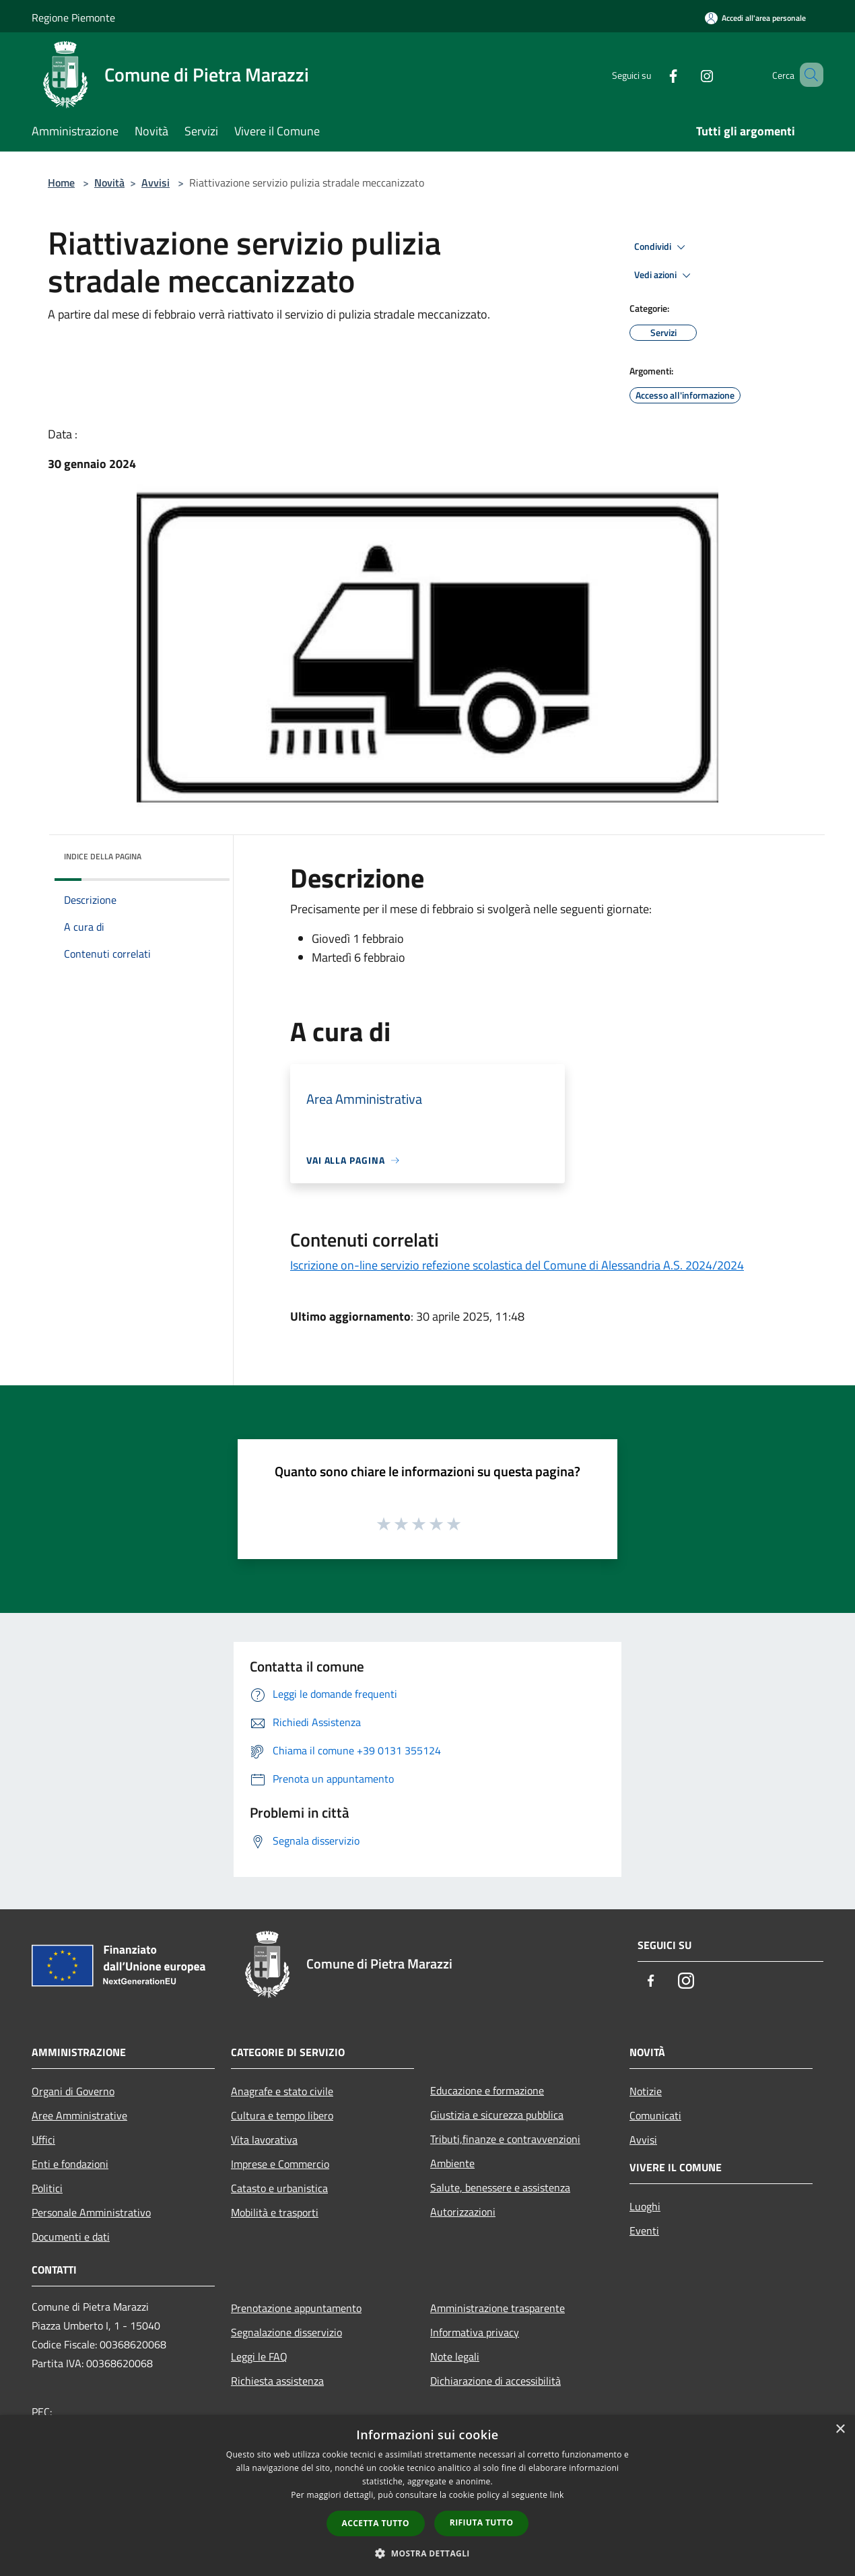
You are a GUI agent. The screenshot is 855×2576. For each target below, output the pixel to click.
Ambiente (452, 2163)
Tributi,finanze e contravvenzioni (505, 2139)
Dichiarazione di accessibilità (495, 2381)
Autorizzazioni (462, 2212)
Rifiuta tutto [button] (482, 2522)
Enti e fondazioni (70, 2164)
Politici (47, 2188)
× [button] (840, 2429)
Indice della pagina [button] (102, 856)
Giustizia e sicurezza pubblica (496, 2115)
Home (61, 182)
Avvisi (155, 182)
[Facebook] (653, 74)
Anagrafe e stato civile (282, 2091)
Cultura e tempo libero (282, 2115)
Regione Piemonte (73, 17)
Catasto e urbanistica (279, 2188)
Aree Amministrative (79, 2115)
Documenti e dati (71, 2236)
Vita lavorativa (264, 2140)
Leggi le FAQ (259, 2356)
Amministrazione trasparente (497, 2308)
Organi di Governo (73, 2091)
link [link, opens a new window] (557, 2495)
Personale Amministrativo (91, 2212)
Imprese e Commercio (280, 2164)
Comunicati (655, 2115)
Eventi (644, 2230)
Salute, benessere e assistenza (500, 2187)
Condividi (661, 247)
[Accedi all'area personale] (755, 18)
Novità (109, 182)
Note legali (454, 2356)
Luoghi (644, 2206)
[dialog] (427, 2495)
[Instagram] (687, 74)
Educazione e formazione (487, 2090)
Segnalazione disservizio (286, 2332)
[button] (427, 2553)
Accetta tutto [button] (375, 2523)
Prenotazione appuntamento (296, 2308)
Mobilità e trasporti (274, 2212)
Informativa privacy (474, 2332)
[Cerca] (807, 75)
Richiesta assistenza (277, 2381)
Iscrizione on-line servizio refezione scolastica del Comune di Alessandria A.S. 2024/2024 (517, 1265)
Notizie (645, 2091)
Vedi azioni (664, 275)
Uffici (43, 2140)
